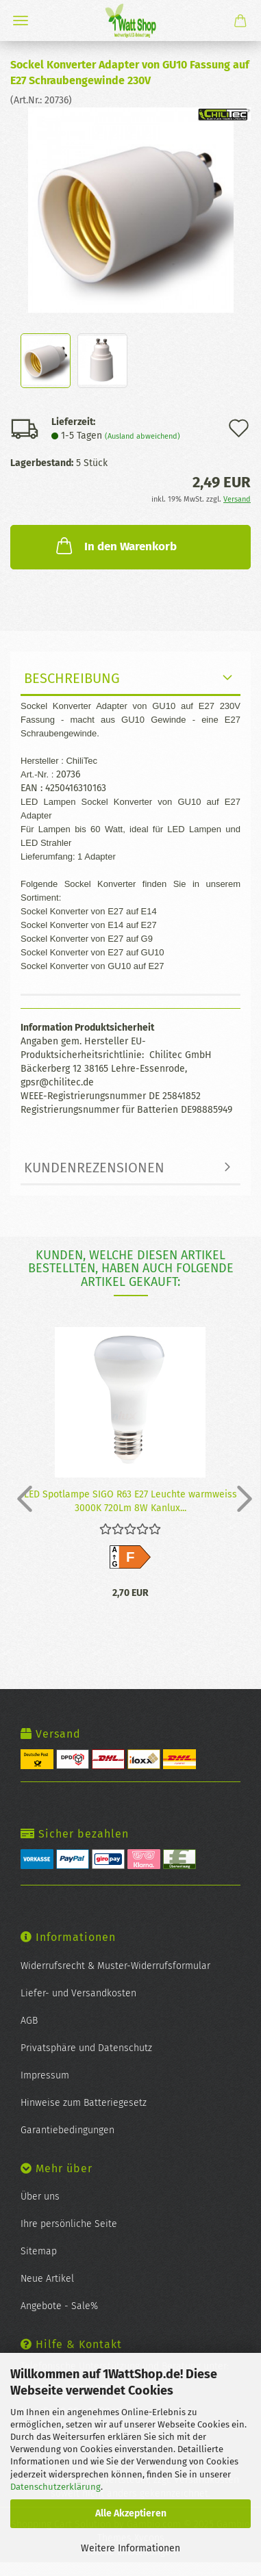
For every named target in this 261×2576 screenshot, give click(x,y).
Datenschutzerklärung (55, 2487)
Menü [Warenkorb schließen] (20, 20)
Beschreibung (72, 678)
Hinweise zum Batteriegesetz (84, 2103)
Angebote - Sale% (59, 2306)
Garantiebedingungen (67, 2130)
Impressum (45, 2075)
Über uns (40, 2196)
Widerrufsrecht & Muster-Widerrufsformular (115, 1966)
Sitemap (39, 2251)
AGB (29, 2020)
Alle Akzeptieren (130, 2513)
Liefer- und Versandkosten (78, 1993)
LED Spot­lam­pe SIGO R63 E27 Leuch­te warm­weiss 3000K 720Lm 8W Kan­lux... (130, 1500)
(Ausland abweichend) (142, 436)
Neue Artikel (47, 2278)
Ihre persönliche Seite (69, 2224)
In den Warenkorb (115, 545)
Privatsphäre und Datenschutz (86, 2048)
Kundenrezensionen (94, 1167)
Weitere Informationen (130, 2548)
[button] (20, 1498)
